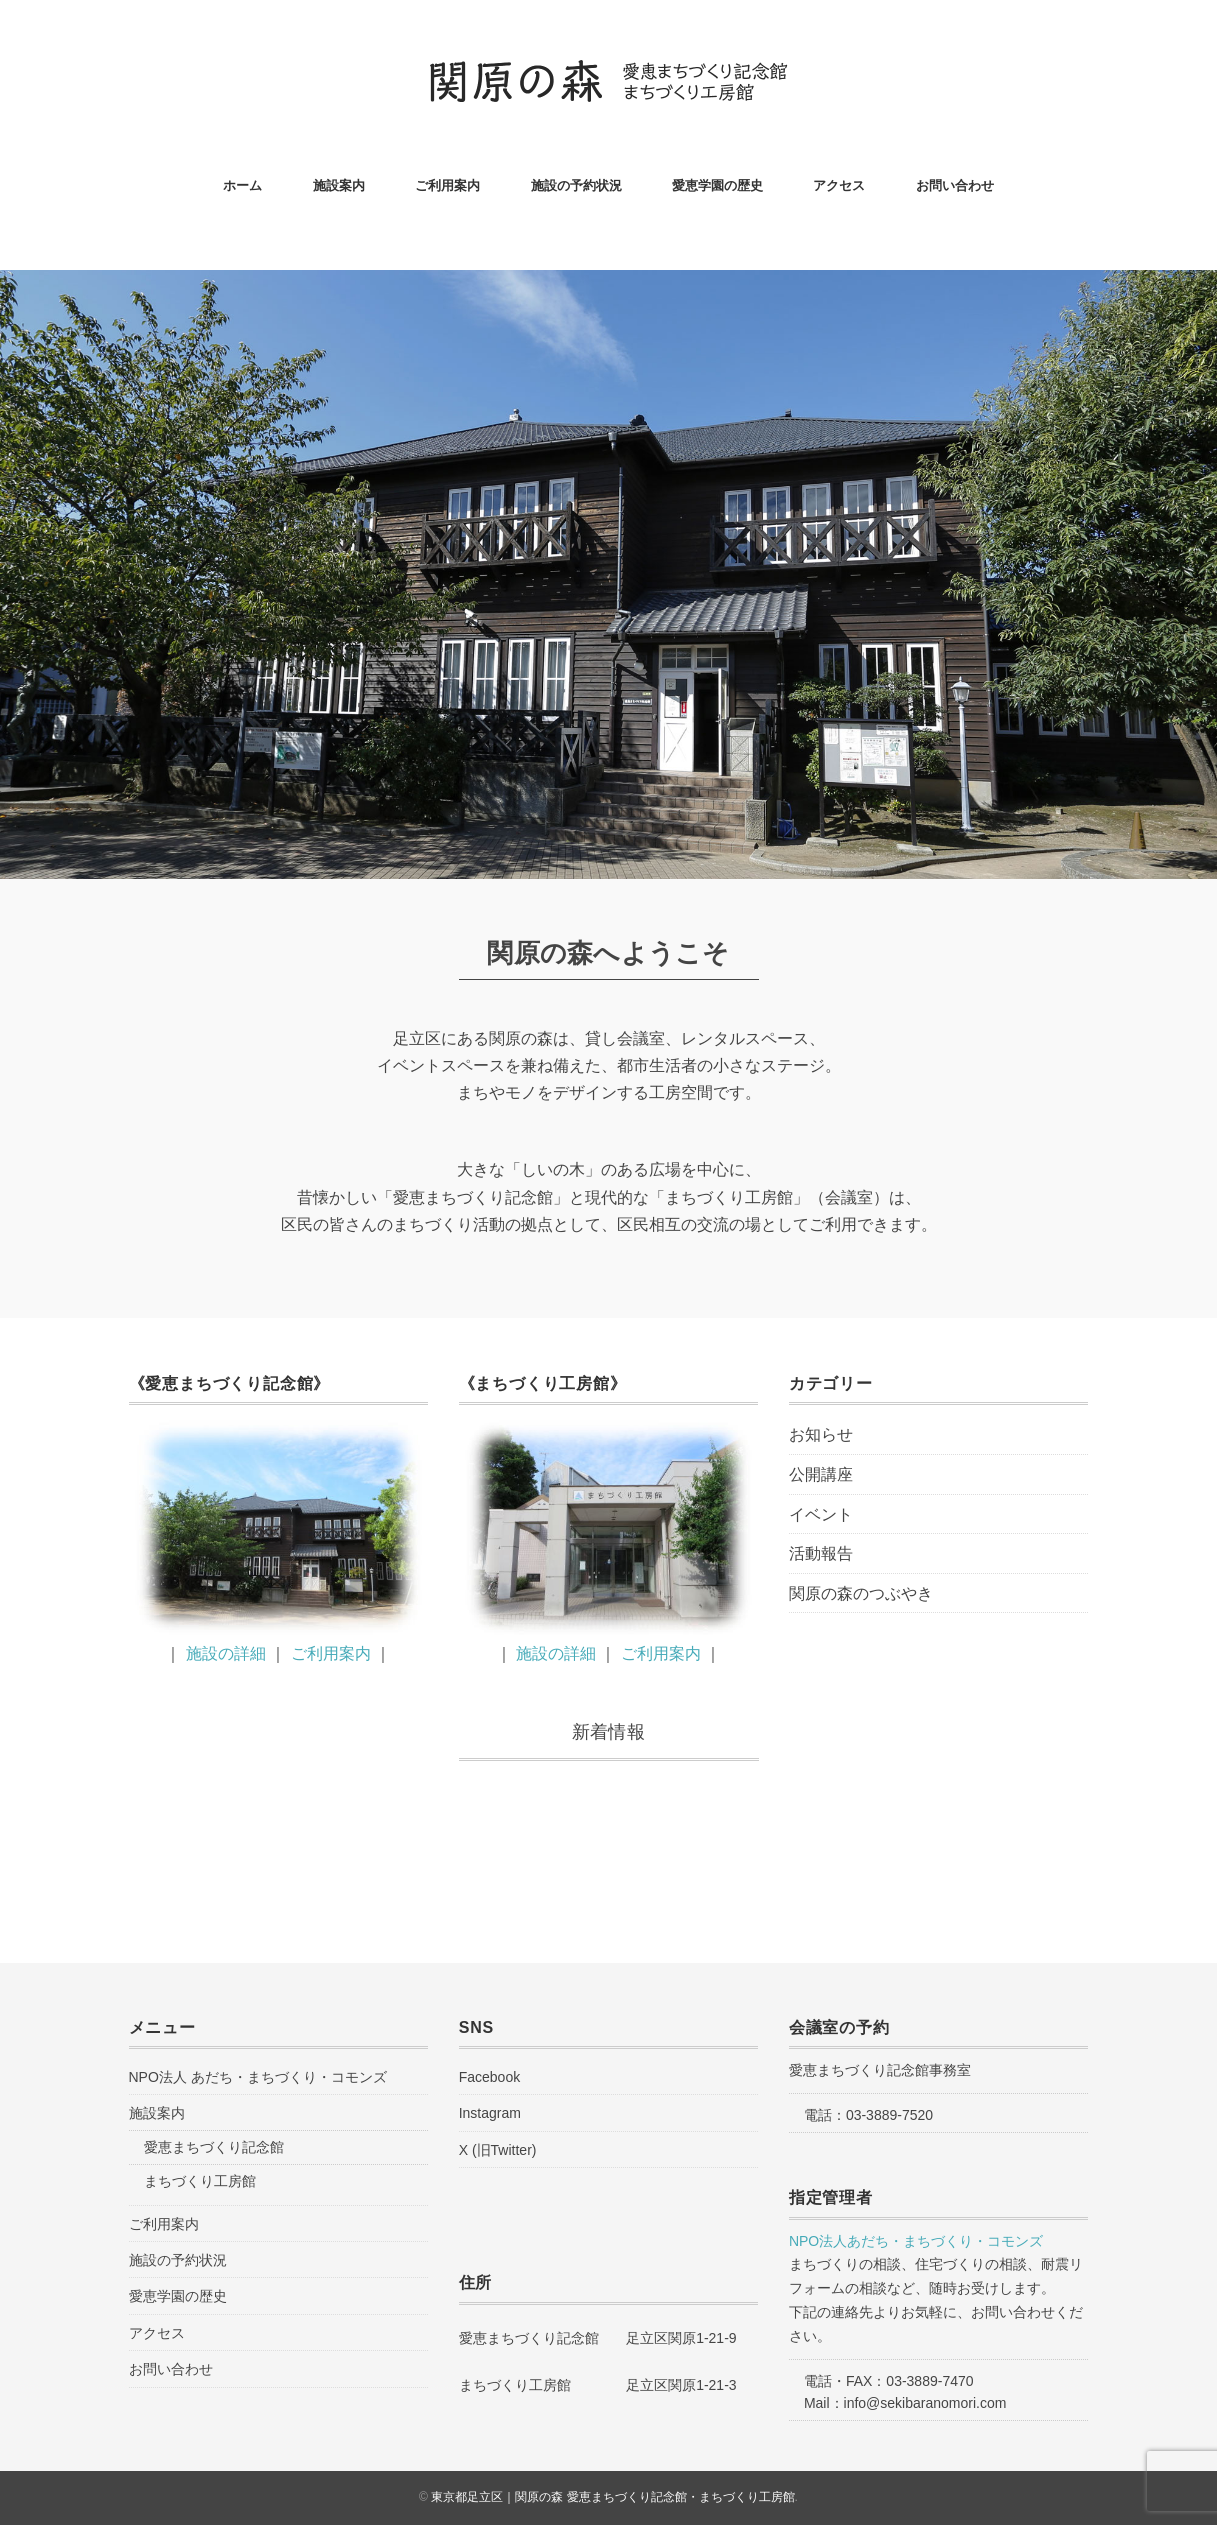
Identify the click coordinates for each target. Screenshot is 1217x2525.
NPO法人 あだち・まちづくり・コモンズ (258, 2077)
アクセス (839, 185)
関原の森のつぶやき (861, 1593)
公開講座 (821, 1474)
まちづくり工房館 (200, 2181)
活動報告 (821, 1553)
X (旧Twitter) (498, 2150)
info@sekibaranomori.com (925, 2403)
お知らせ (821, 1434)
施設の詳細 (226, 1653)
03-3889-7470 (929, 2381)
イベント (821, 1514)
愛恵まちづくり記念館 (214, 2147)
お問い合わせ (955, 185)
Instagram (490, 2113)
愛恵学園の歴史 (717, 185)
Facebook (489, 2077)
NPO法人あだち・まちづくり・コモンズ (916, 2241)
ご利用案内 (447, 185)
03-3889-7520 (889, 2115)
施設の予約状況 (576, 185)
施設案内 (339, 185)
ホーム (242, 185)
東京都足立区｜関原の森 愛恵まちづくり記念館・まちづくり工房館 (612, 2497)
